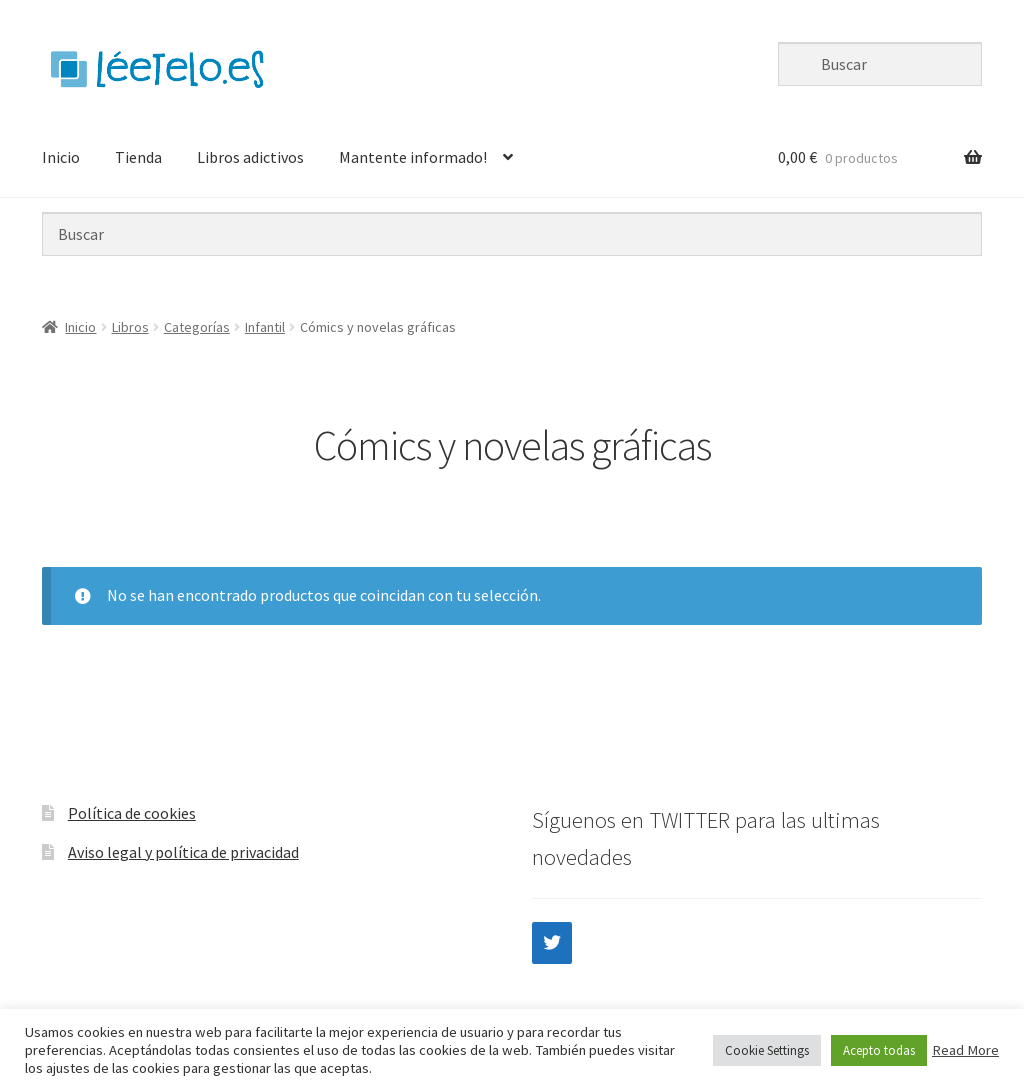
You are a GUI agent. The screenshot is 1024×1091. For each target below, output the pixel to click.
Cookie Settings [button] (767, 1050)
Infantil (265, 327)
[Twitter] (552, 943)
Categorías (197, 327)
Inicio (61, 157)
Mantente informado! (413, 157)
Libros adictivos (250, 157)
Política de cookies (132, 813)
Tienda (138, 157)
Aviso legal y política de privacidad (183, 852)
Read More (965, 1050)
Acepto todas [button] (879, 1050)
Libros (130, 327)
